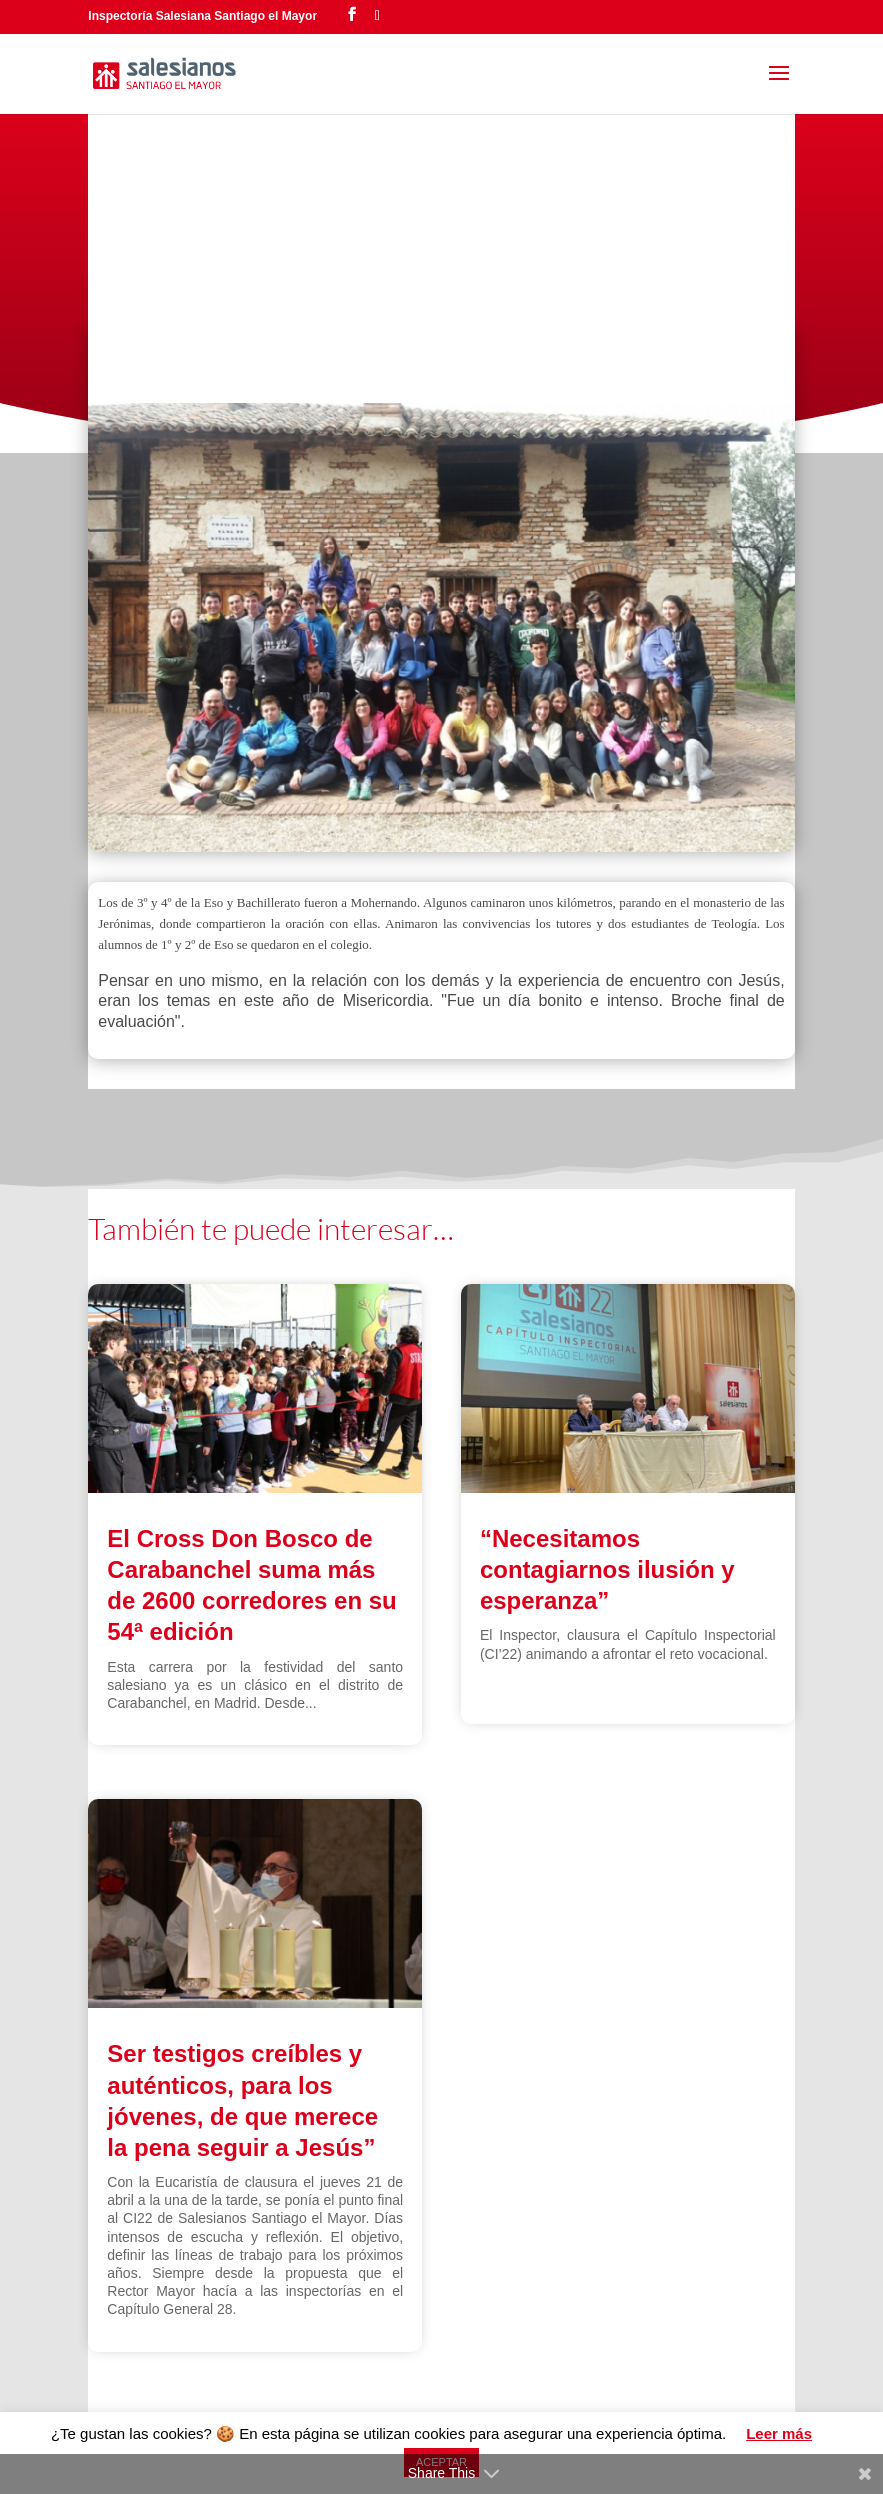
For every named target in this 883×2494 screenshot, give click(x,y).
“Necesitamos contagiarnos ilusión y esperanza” (607, 1569)
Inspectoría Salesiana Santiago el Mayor (202, 16)
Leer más (779, 2433)
